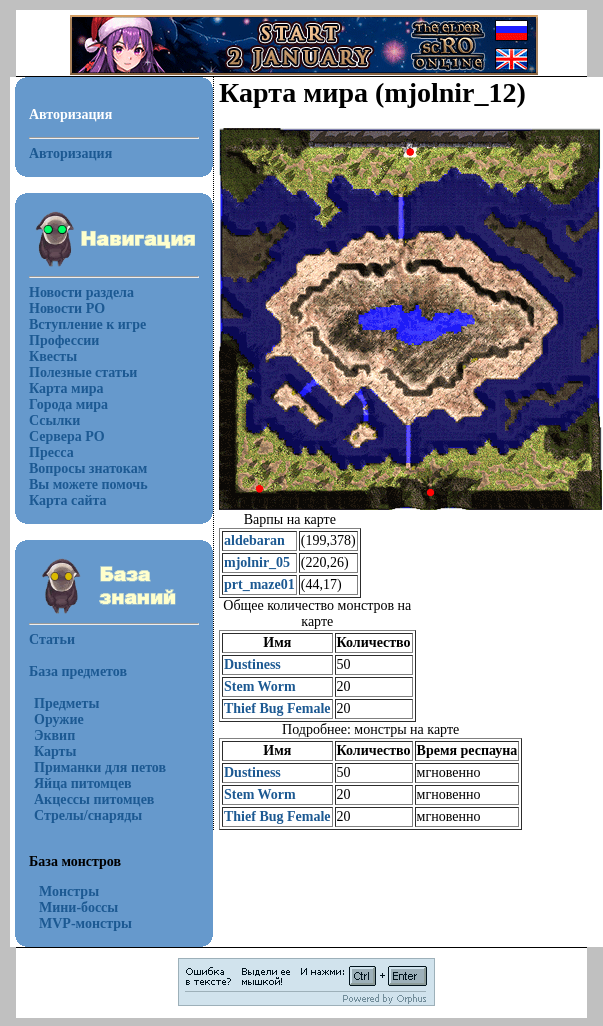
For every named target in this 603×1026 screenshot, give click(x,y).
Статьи (52, 639)
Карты (55, 751)
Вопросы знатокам (88, 468)
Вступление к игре (87, 324)
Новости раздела (81, 292)
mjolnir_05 (257, 562)
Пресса (51, 452)
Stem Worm (260, 686)
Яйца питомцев (83, 783)
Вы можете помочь (88, 484)
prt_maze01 (259, 584)
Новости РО (67, 308)
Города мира (68, 404)
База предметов (78, 671)
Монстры (69, 891)
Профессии (64, 340)
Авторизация (70, 153)
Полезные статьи (83, 372)
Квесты (53, 356)
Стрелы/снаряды (88, 815)
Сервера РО (67, 436)
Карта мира (66, 388)
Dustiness (252, 664)
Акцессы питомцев (94, 799)
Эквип (54, 735)
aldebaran (254, 540)
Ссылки (54, 420)
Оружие (59, 719)
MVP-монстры (85, 923)
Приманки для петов (100, 767)
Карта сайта (68, 500)
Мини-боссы (78, 907)
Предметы (66, 703)
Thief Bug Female (277, 708)
